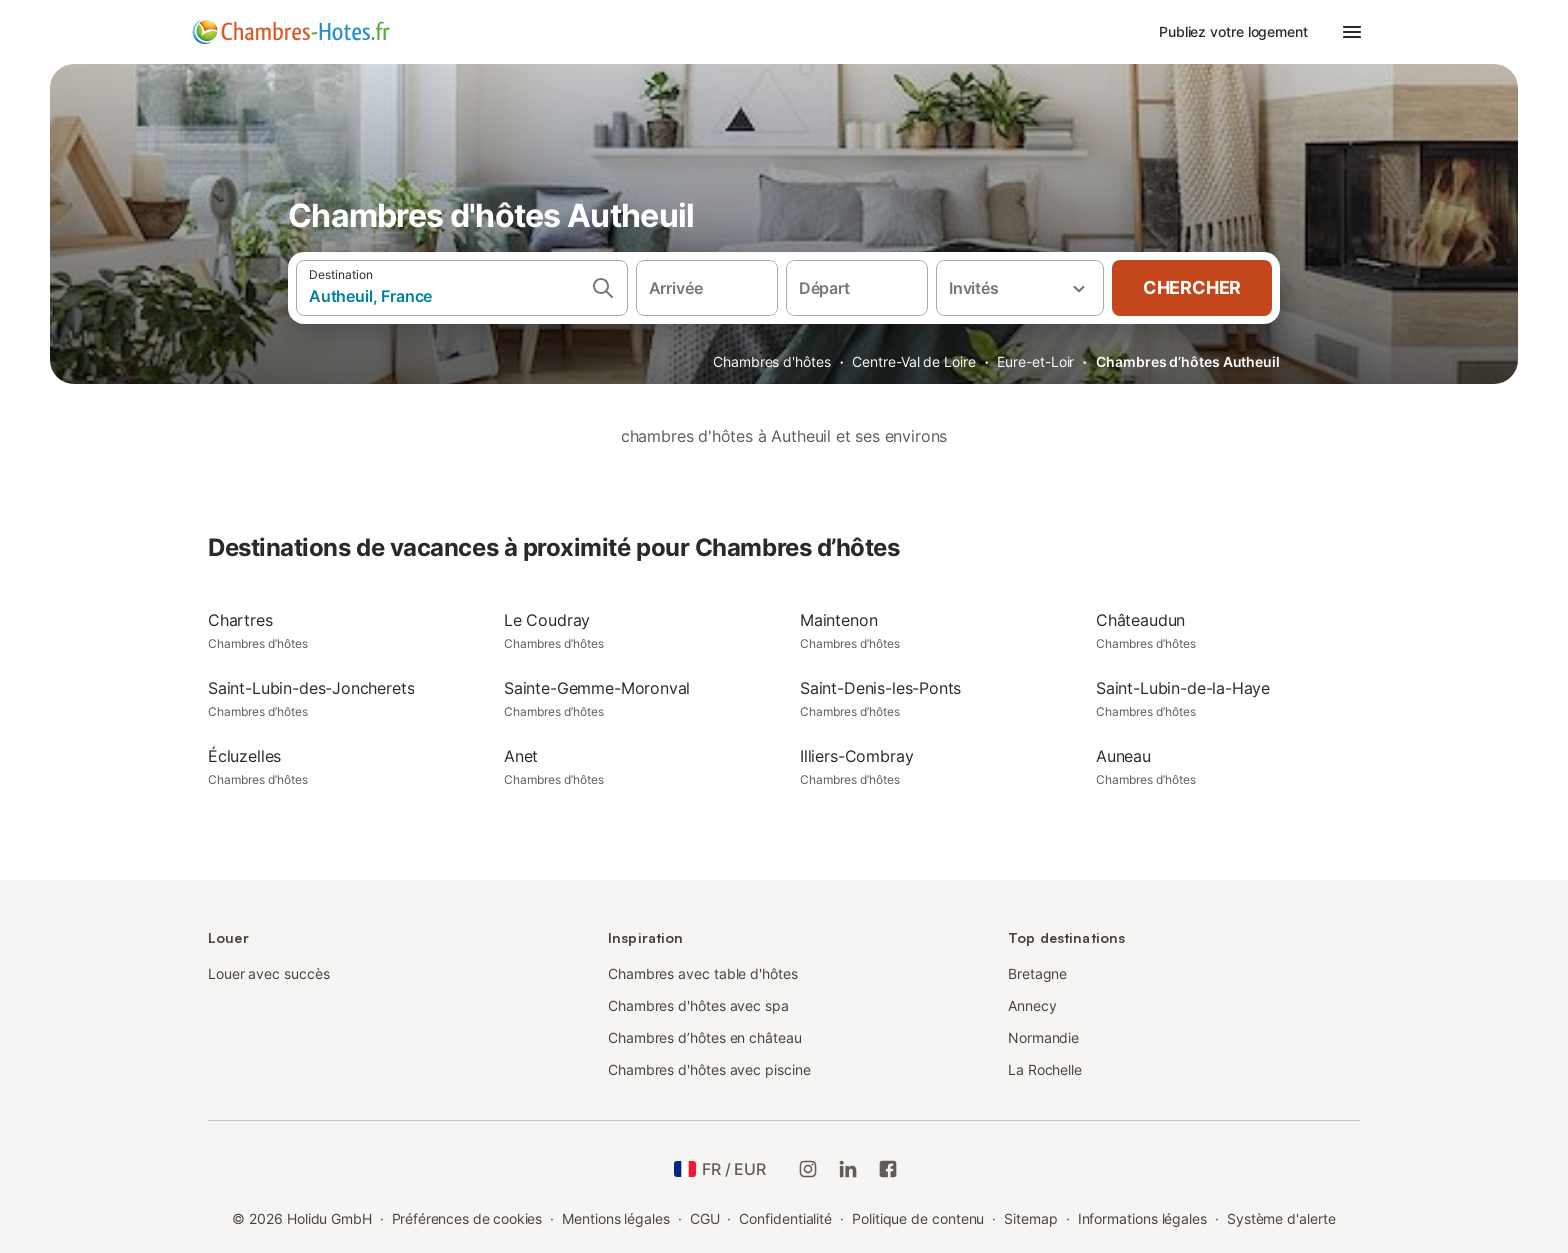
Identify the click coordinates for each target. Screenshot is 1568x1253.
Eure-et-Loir (1035, 361)
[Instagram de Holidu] (808, 1169)
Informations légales (1142, 1218)
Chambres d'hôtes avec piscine (709, 1069)
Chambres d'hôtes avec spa (698, 1005)
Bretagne (1037, 973)
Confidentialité (785, 1218)
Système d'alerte (1281, 1218)
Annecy (1032, 1005)
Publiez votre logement (1233, 31)
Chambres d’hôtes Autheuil (1188, 361)
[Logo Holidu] (291, 32)
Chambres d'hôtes (772, 361)
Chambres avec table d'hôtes (703, 973)
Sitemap (1030, 1218)
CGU (705, 1218)
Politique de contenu (918, 1218)
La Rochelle (1045, 1069)
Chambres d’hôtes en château (705, 1037)
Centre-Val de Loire (913, 361)
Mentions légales (616, 1218)
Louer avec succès (269, 973)
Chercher (1192, 287)
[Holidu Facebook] (888, 1169)
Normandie (1043, 1037)
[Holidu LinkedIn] (848, 1169)
